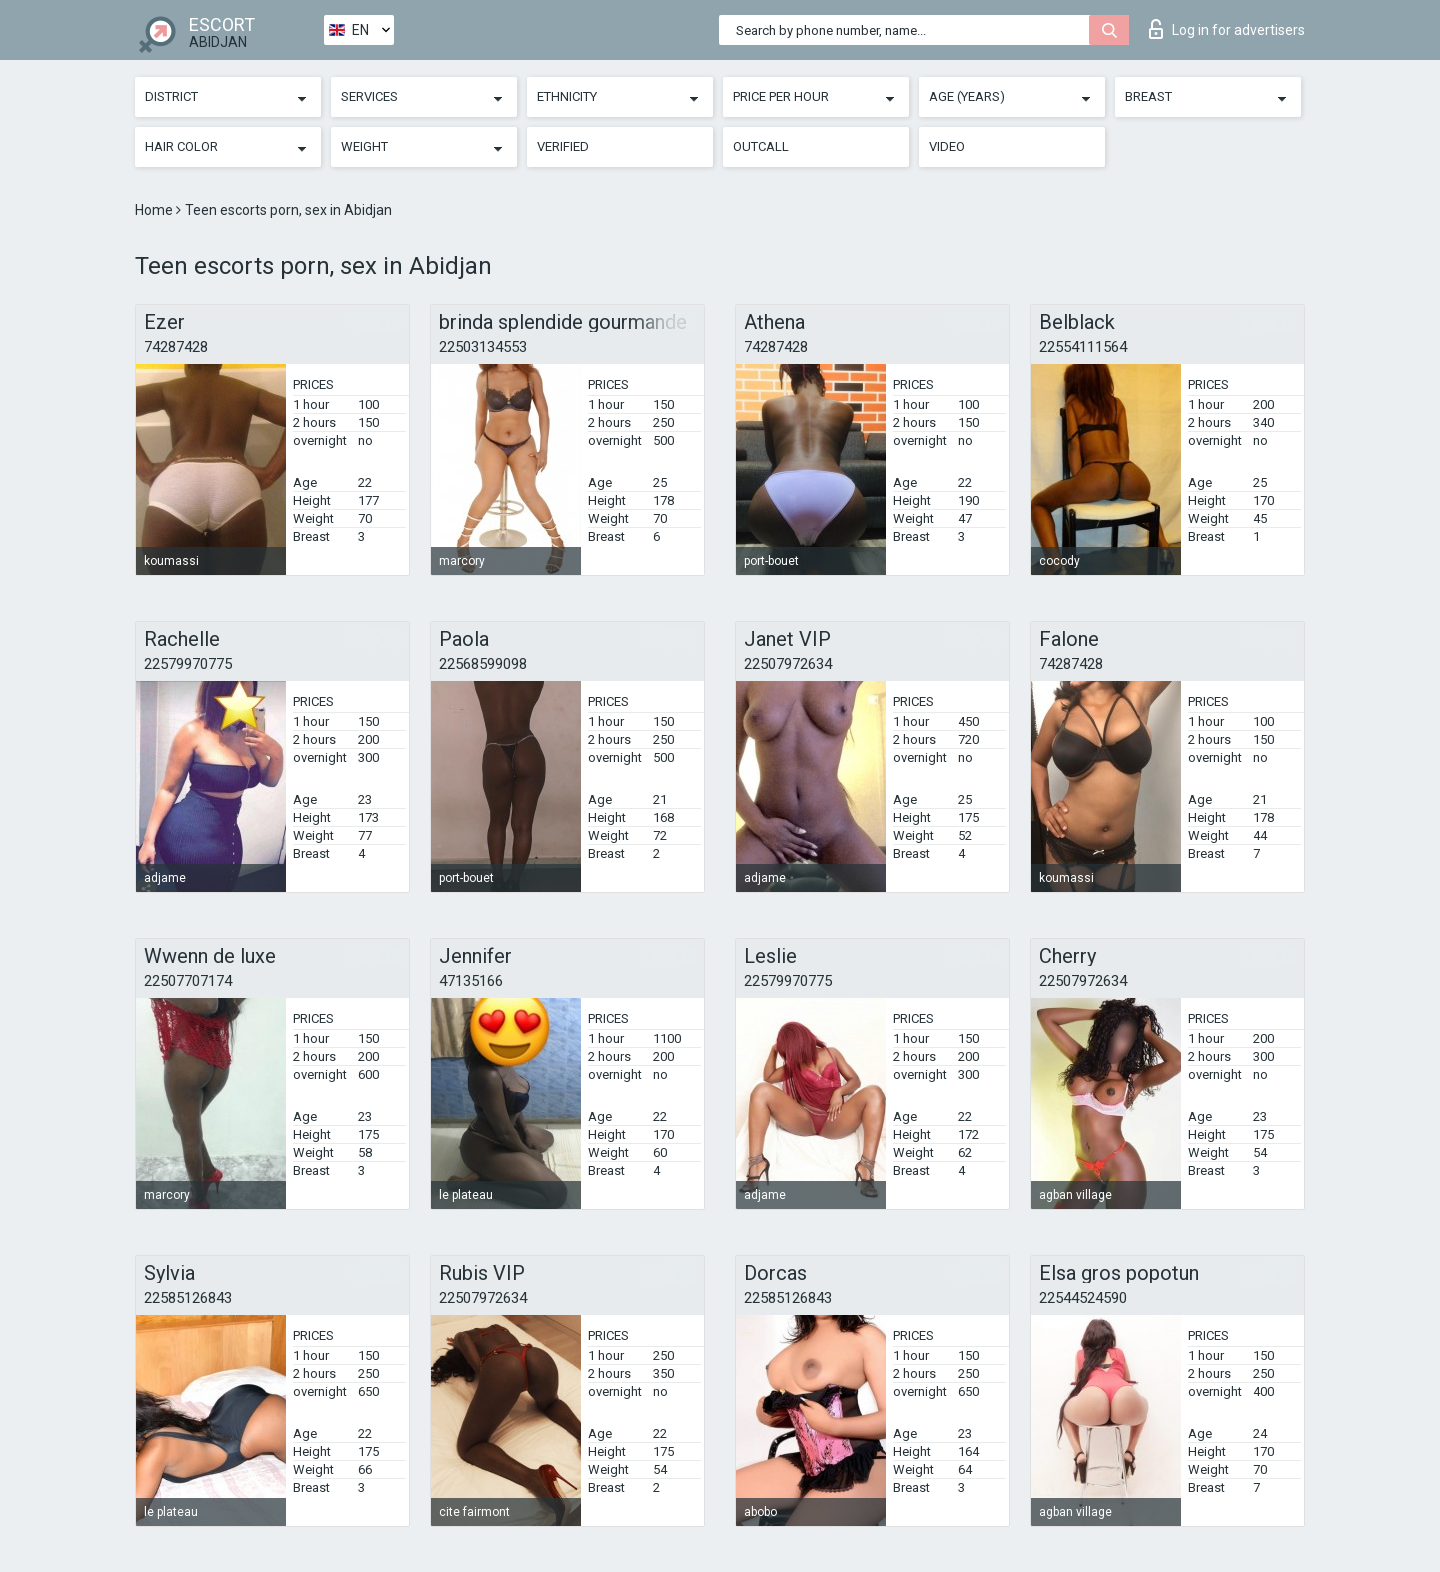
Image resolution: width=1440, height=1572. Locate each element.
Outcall (761, 146)
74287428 (176, 347)
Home (155, 210)
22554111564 (1083, 347)
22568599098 (483, 664)
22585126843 (188, 1298)
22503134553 (483, 347)
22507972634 (788, 664)
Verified (563, 146)
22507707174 (188, 981)
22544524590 (1083, 1298)
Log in (1227, 29)
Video (947, 146)
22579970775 (188, 664)
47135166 (471, 981)
